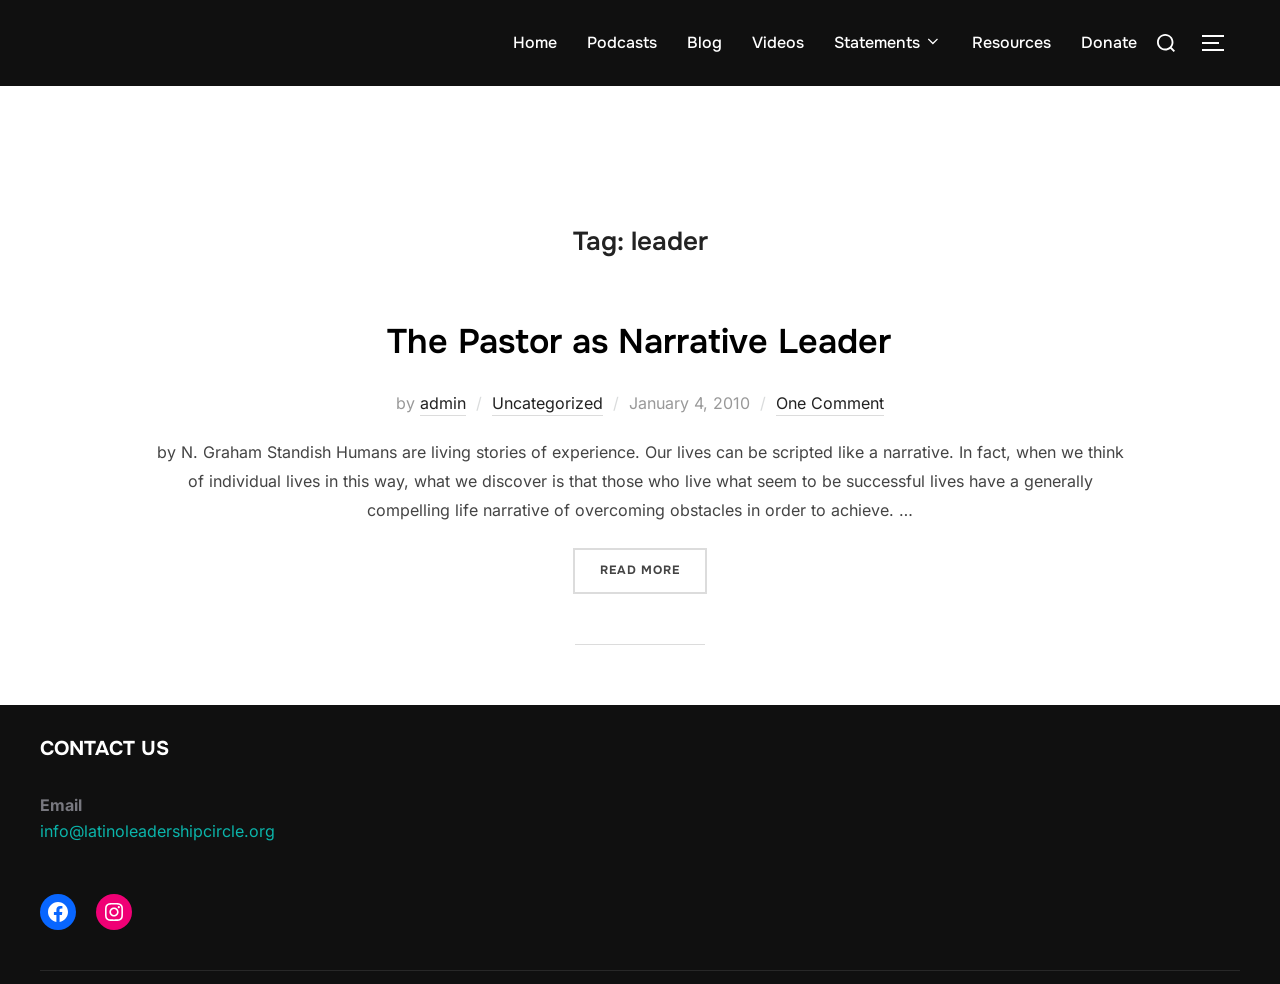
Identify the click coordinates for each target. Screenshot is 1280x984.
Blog (704, 42)
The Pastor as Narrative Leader (639, 339)
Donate (1109, 42)
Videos (778, 42)
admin (443, 403)
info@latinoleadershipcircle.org (157, 831)
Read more (653, 568)
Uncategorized (547, 403)
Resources (1011, 42)
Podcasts (622, 42)
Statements (888, 42)
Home (535, 42)
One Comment (830, 403)
